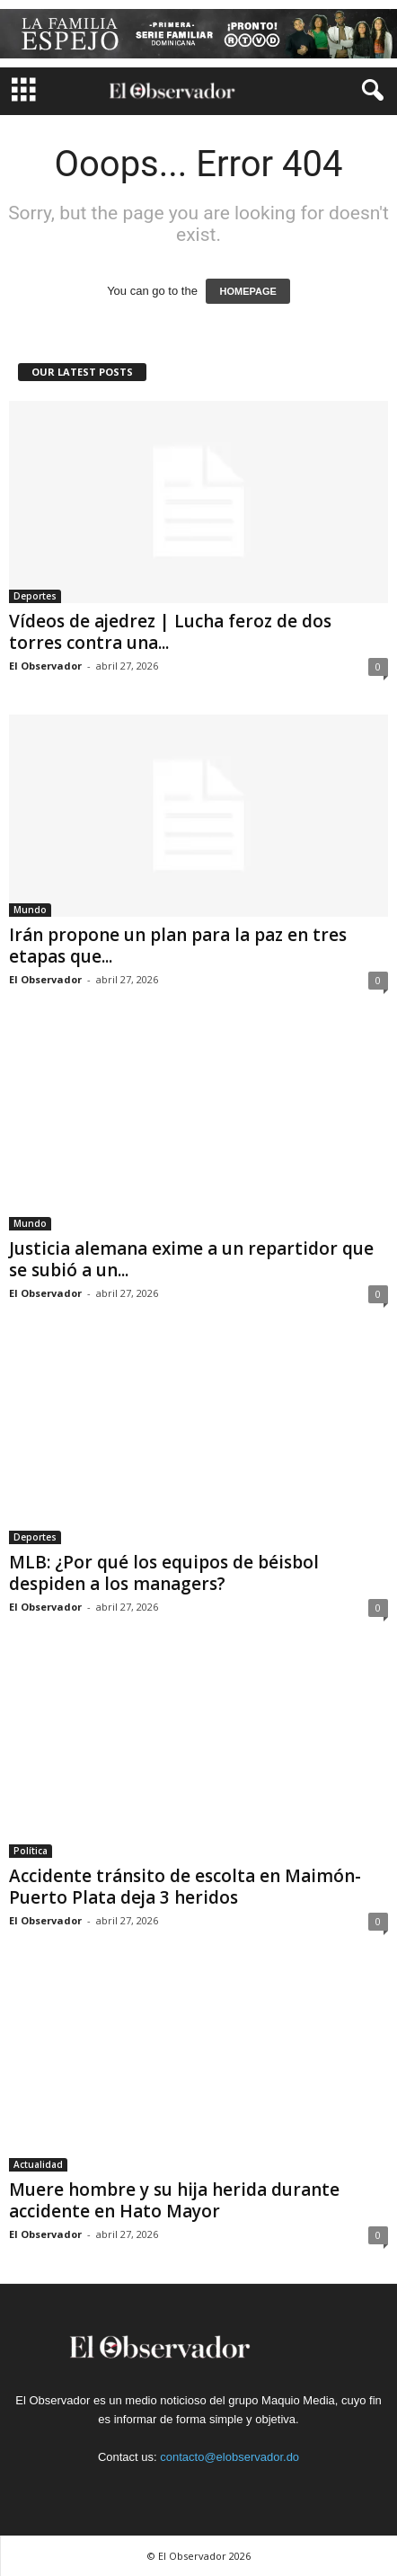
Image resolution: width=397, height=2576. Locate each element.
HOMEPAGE (247, 291)
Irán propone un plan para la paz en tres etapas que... (178, 945)
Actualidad (38, 2164)
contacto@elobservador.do (229, 2457)
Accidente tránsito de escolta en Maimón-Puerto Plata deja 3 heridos (185, 1886)
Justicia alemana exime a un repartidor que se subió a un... (191, 1259)
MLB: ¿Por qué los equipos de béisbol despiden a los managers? (164, 1572)
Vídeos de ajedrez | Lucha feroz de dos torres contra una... (170, 631)
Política (30, 1850)
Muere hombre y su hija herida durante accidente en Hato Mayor (174, 2200)
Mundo (30, 909)
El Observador (45, 665)
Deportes (35, 596)
